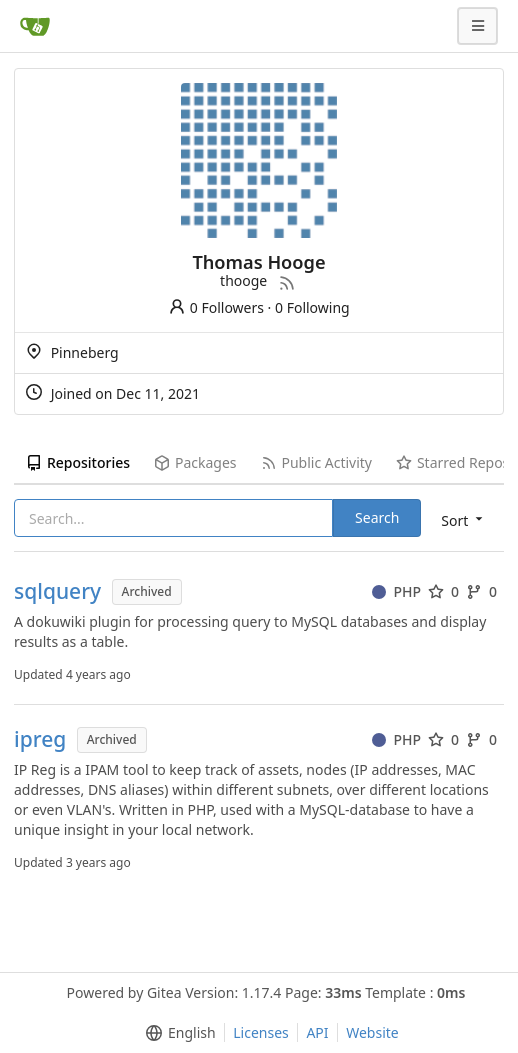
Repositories (78, 462)
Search (377, 517)
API (317, 1032)
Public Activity (316, 462)
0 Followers (216, 307)
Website (372, 1032)
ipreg (40, 739)
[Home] (35, 26)
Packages (195, 462)
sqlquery (57, 591)
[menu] (463, 519)
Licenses (261, 1032)
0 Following (312, 307)
